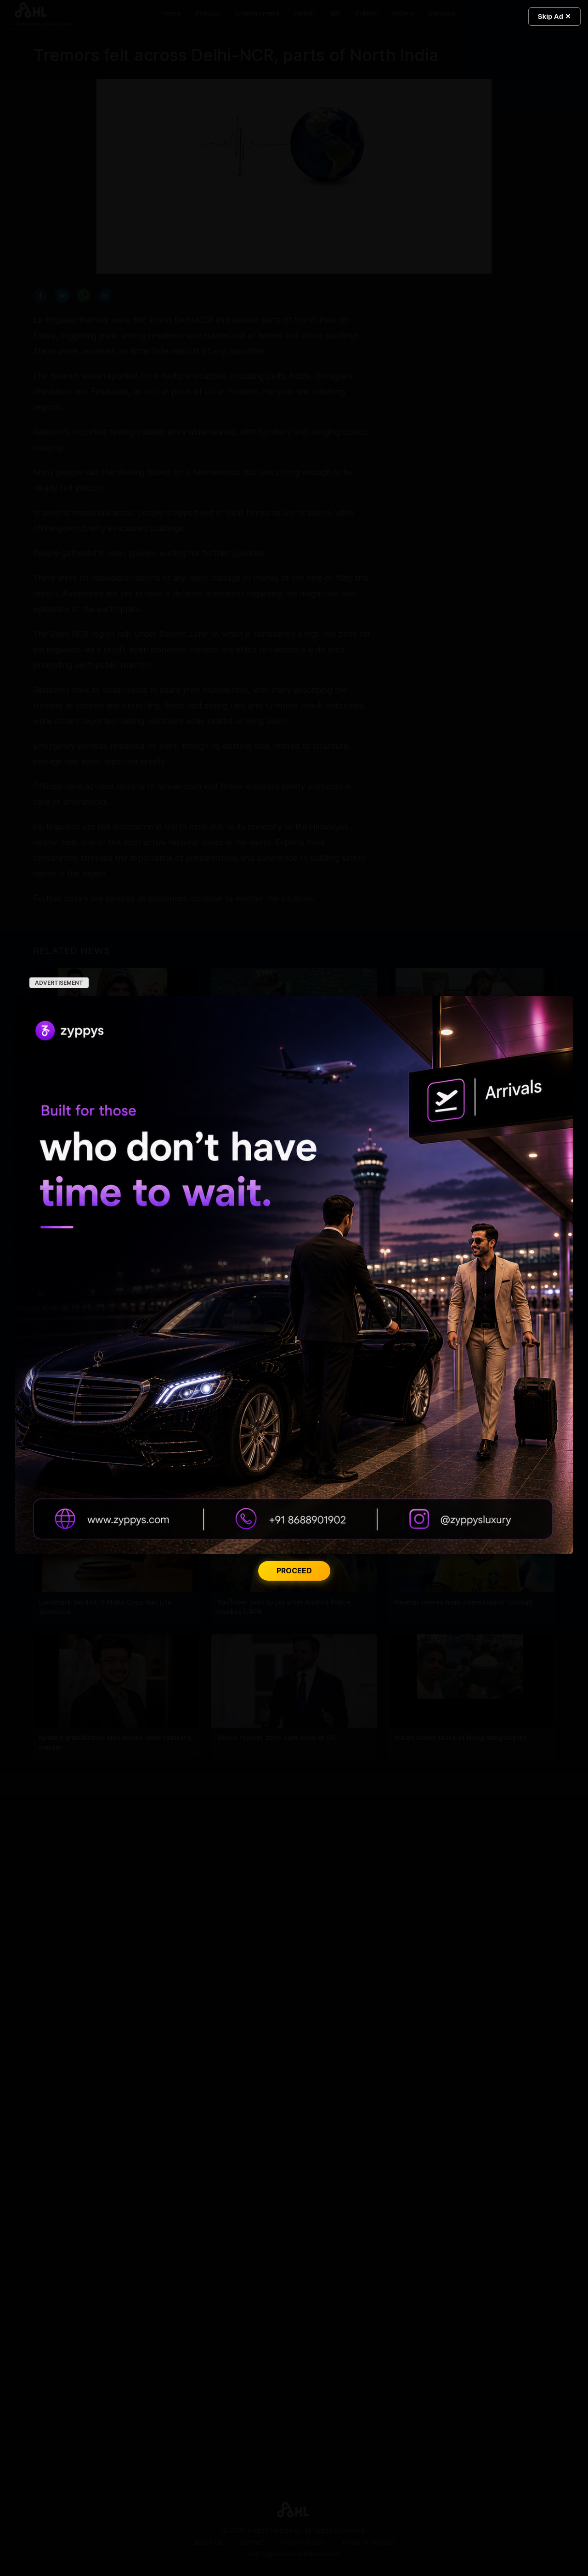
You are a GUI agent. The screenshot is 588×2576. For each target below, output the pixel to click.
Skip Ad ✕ (554, 16)
